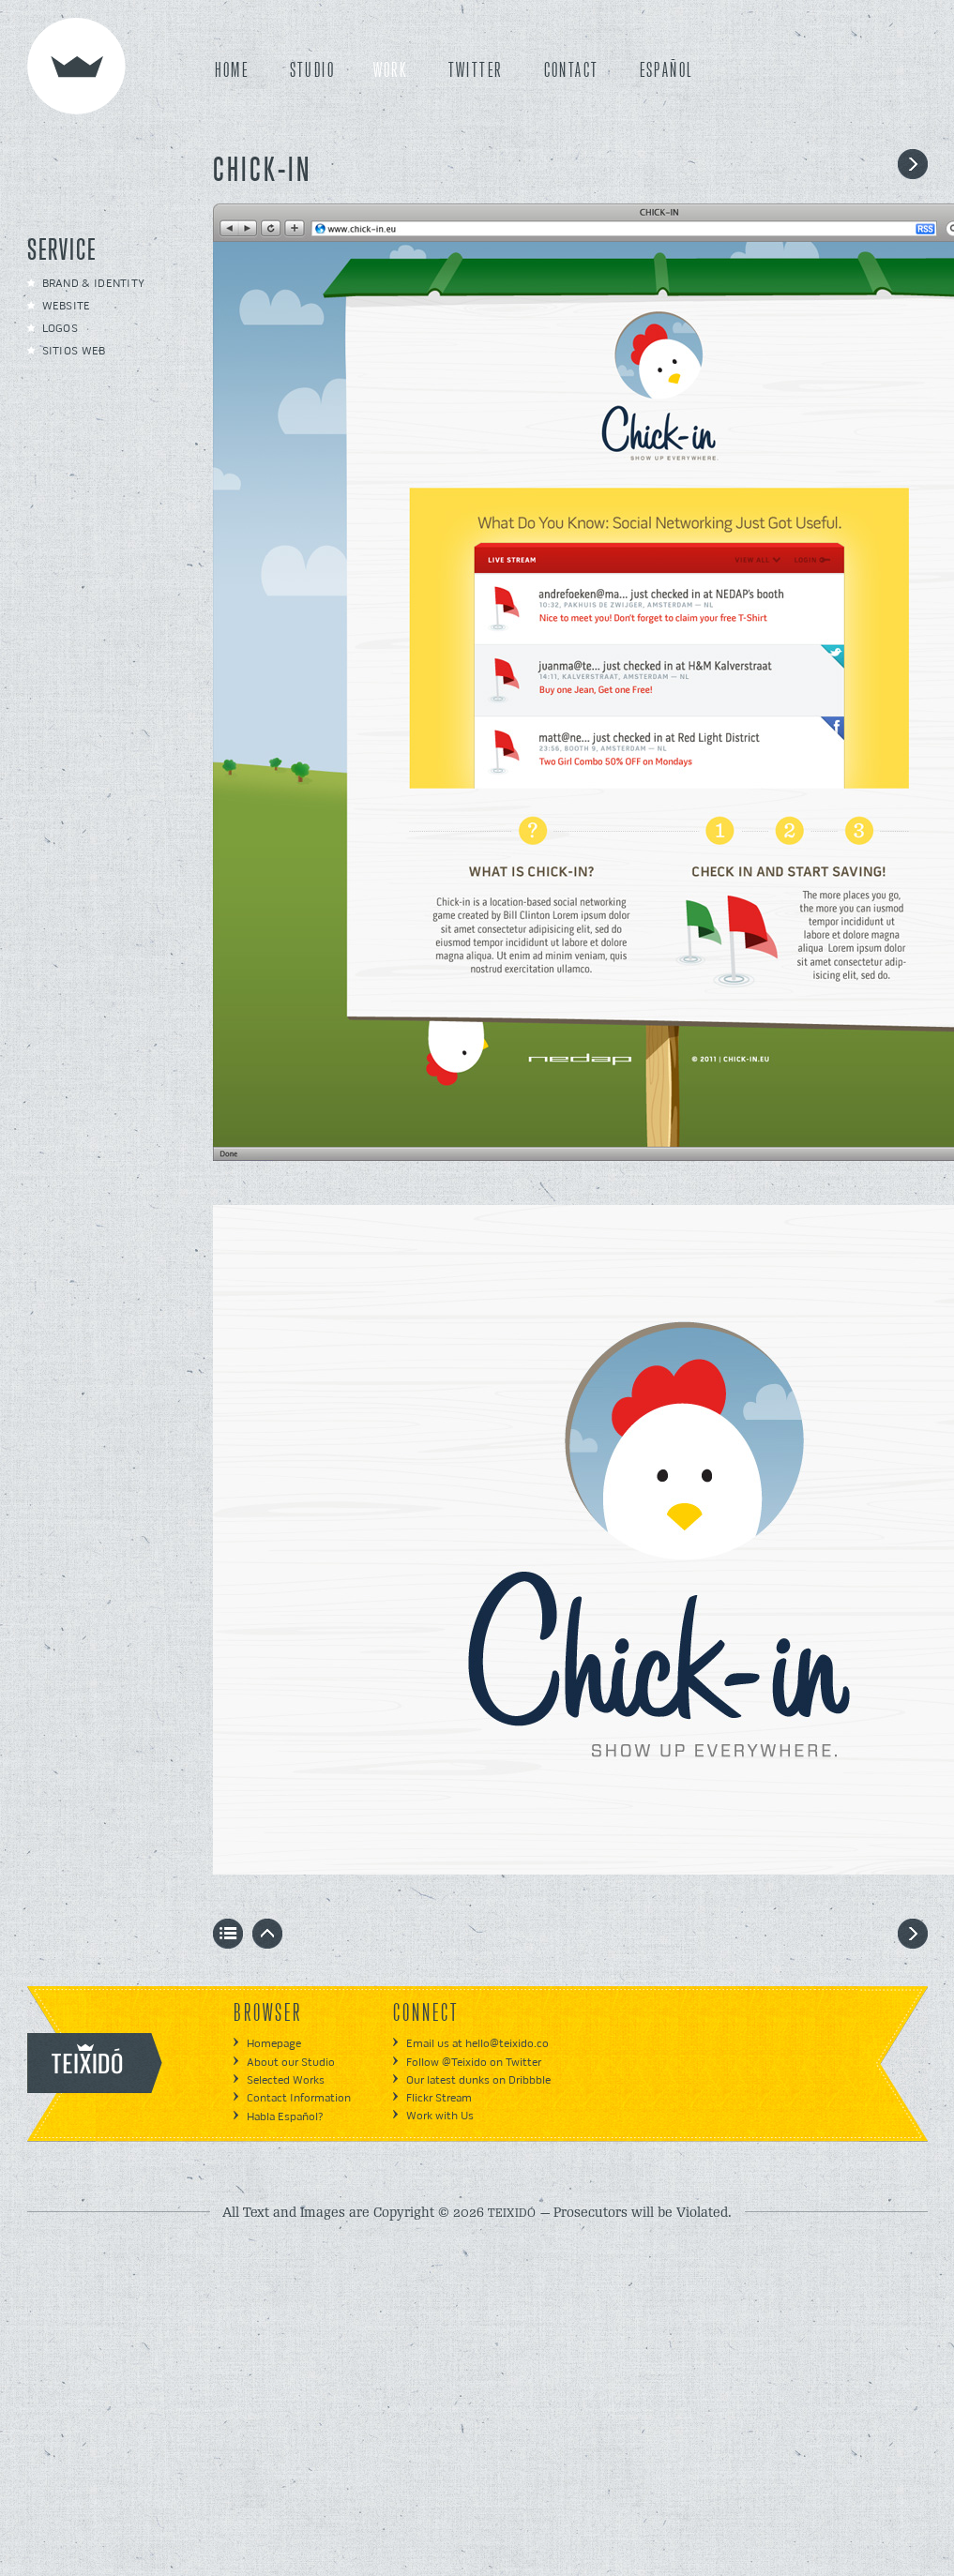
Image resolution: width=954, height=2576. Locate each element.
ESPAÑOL (666, 71)
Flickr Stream (439, 2098)
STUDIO (312, 71)
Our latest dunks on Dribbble (478, 2080)
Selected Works (286, 2080)
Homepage (274, 2044)
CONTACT (571, 71)
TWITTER (475, 71)
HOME (232, 71)
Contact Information (299, 2098)
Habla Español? (285, 2117)
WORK (390, 71)
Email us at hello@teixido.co (477, 2044)
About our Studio (291, 2063)
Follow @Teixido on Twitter (473, 2063)
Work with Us (440, 2116)
